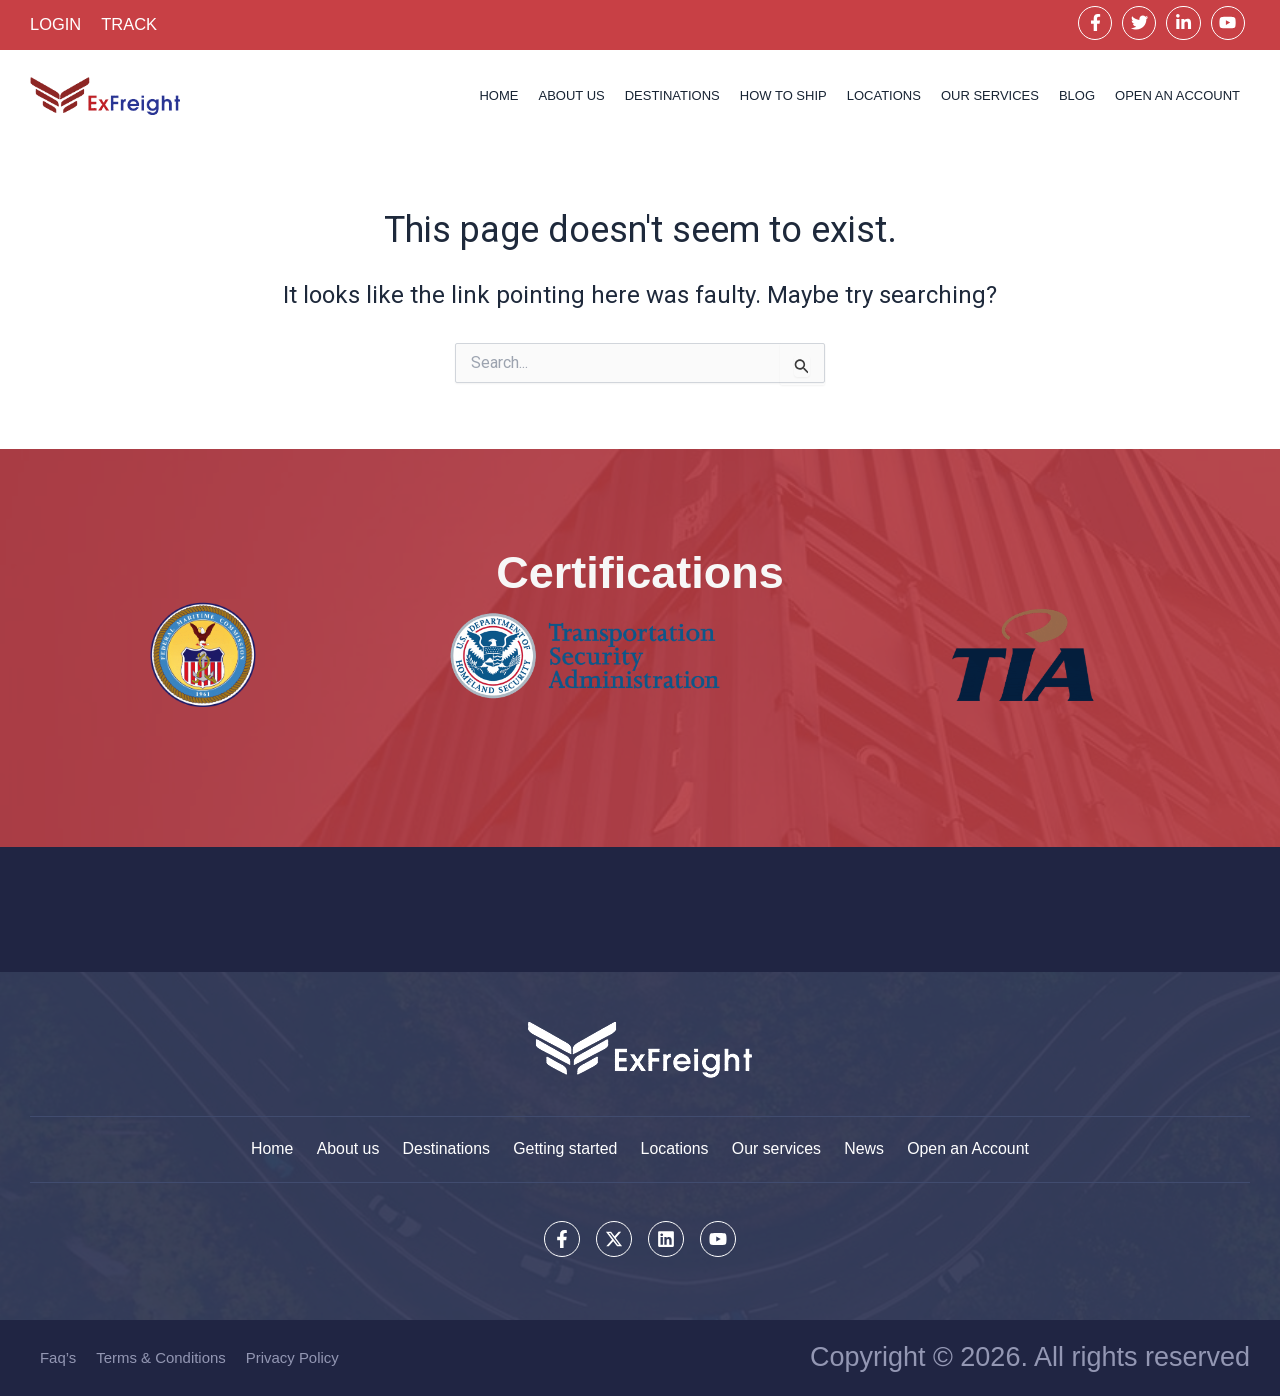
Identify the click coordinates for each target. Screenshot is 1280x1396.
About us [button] (571, 96)
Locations (675, 1148)
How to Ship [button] (783, 96)
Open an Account (972, 1148)
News (867, 1148)
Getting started (564, 1148)
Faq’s (58, 1357)
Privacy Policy (292, 1357)
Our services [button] (990, 96)
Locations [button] (884, 96)
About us (344, 1148)
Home (498, 96)
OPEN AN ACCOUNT (1177, 96)
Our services (778, 1148)
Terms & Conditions (161, 1357)
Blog (1077, 96)
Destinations (672, 96)
